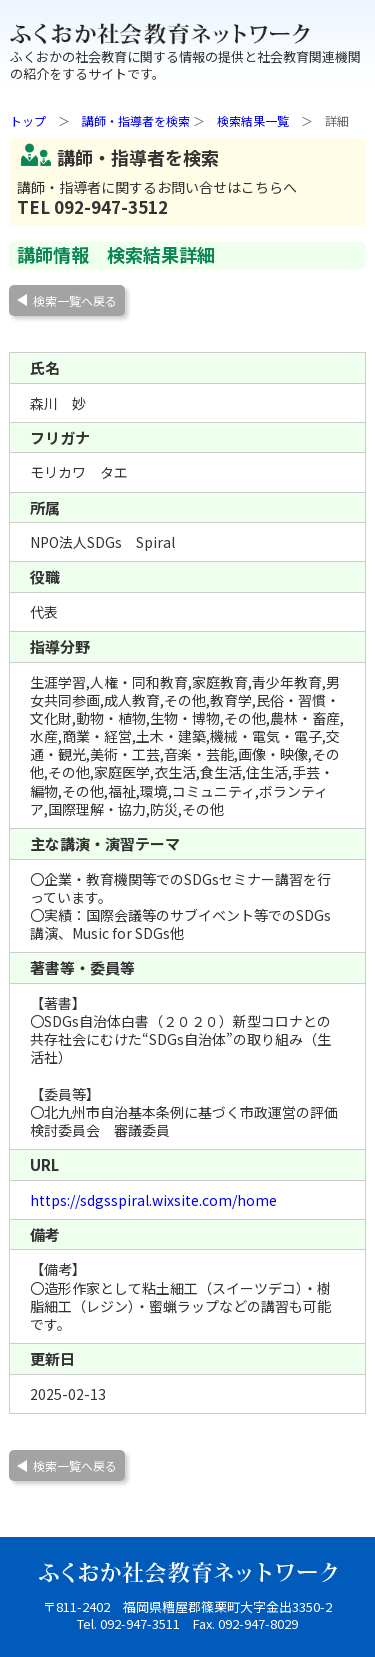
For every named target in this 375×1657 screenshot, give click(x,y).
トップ (28, 120)
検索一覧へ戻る (75, 300)
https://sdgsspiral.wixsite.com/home (153, 1200)
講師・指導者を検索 (136, 120)
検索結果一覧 (253, 120)
